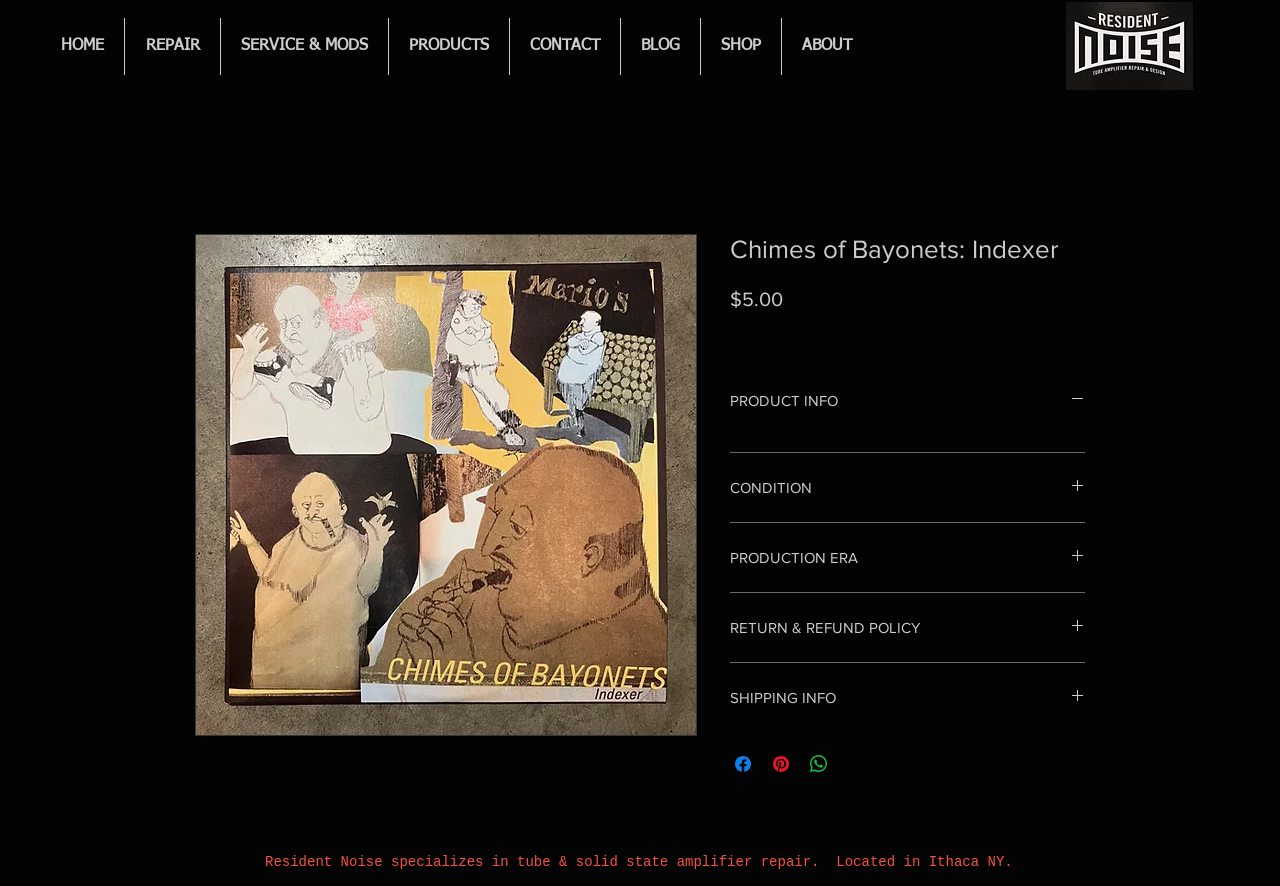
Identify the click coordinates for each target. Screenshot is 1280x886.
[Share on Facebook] (743, 764)
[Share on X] (857, 764)
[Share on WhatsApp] (819, 764)
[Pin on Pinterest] (781, 764)
